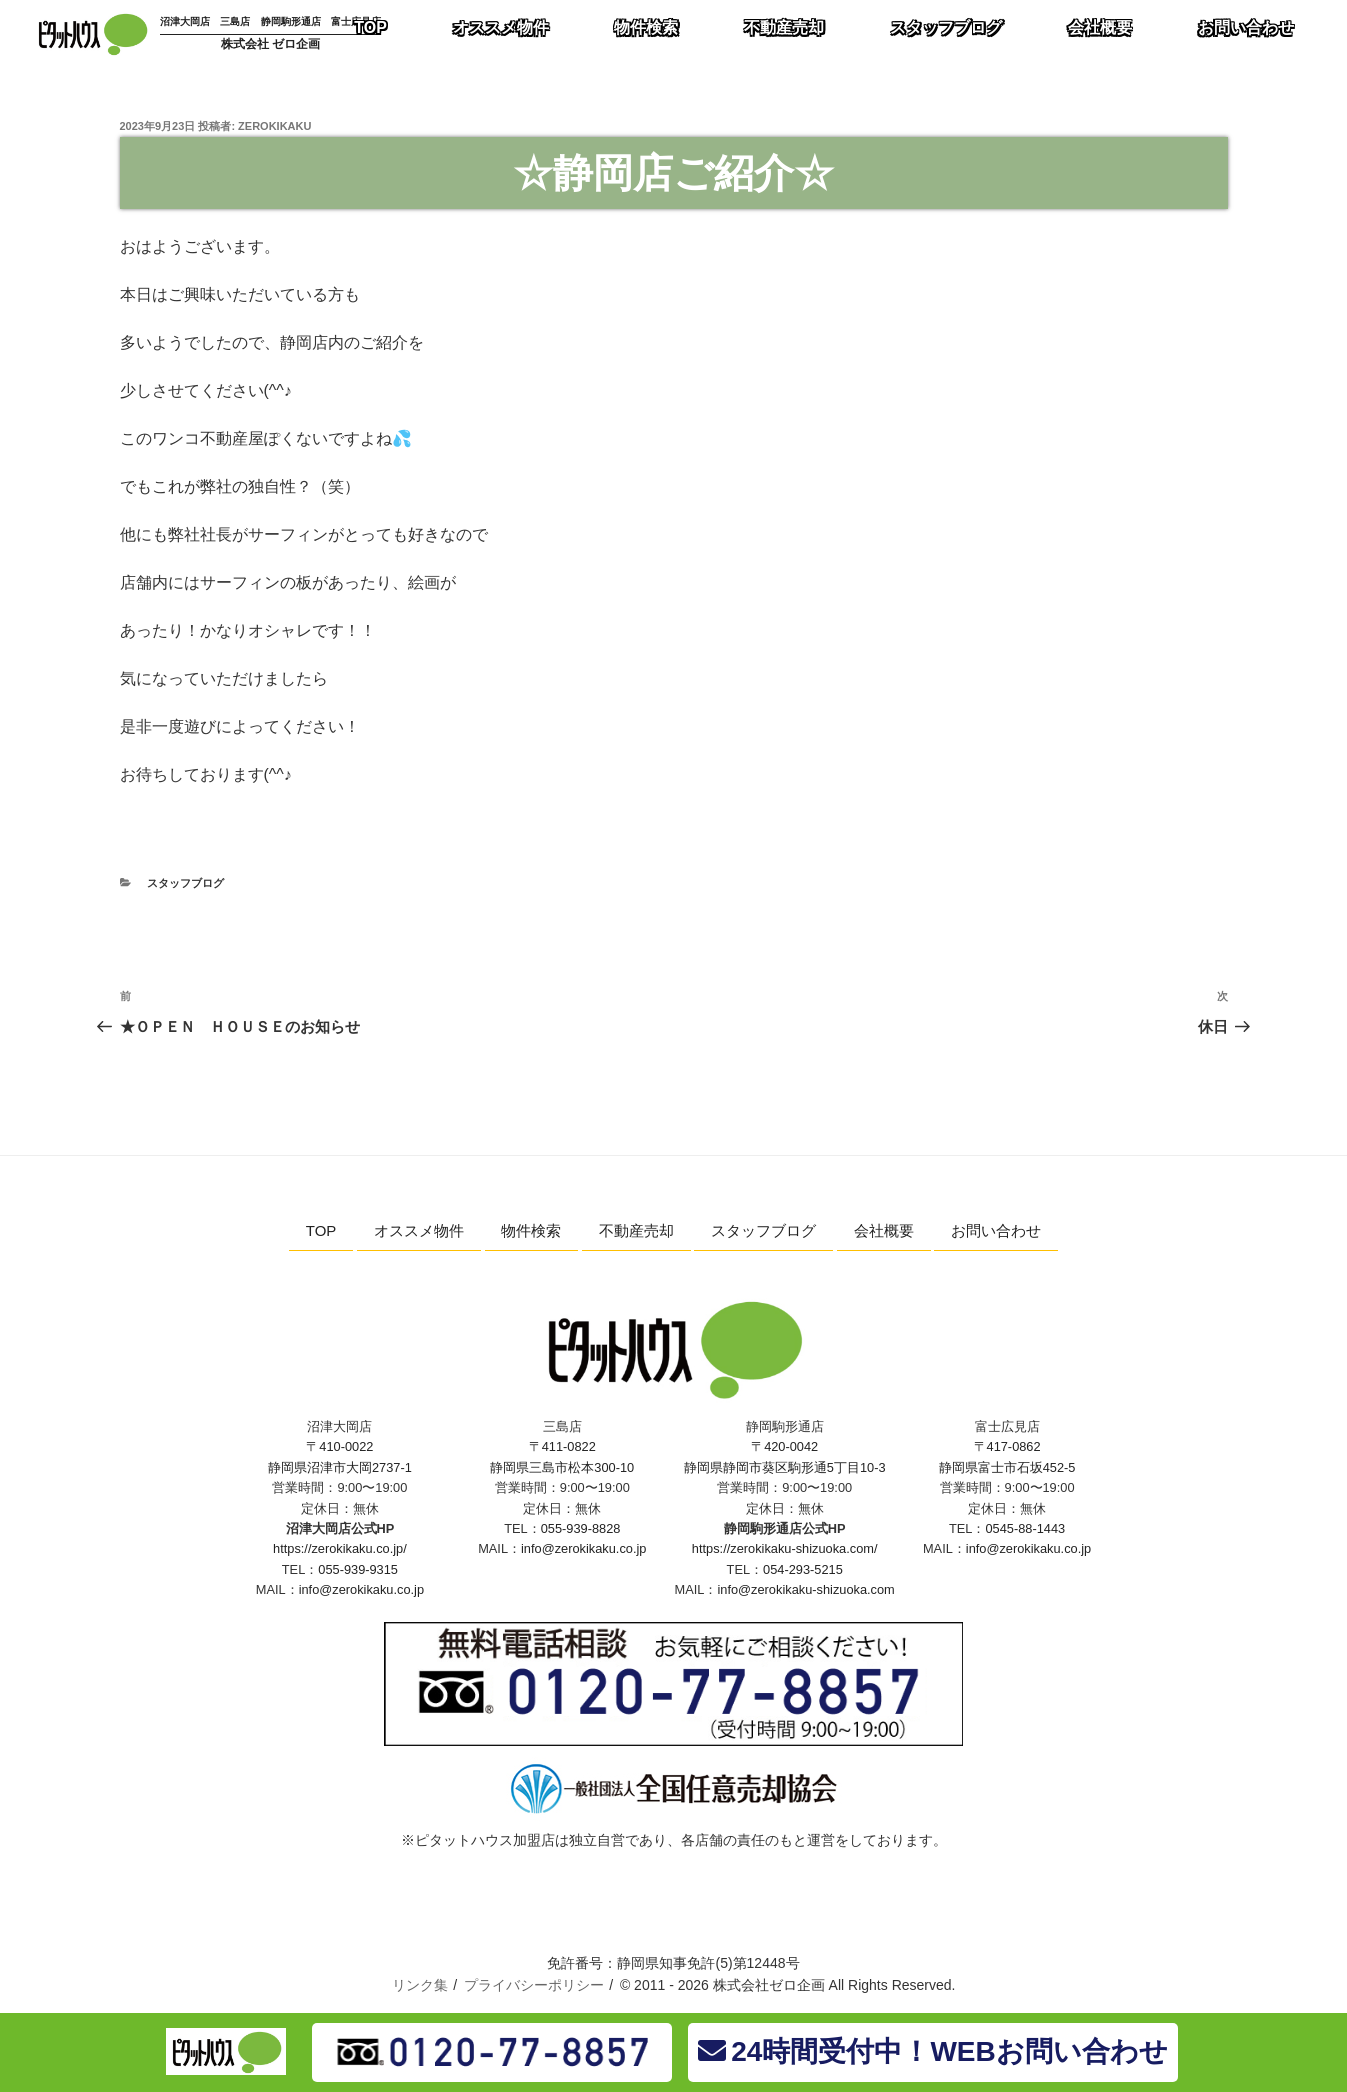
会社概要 (884, 1230)
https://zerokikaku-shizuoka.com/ (785, 1548)
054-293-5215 (803, 1569)
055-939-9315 (358, 1569)
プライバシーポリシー (534, 1985)
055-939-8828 (581, 1528)
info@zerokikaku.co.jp (361, 1589)
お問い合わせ (996, 1230)
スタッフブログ (185, 883)
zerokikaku (274, 126)
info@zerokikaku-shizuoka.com (805, 1589)
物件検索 (531, 1230)
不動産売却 (636, 1230)
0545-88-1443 (1025, 1528)
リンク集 (420, 1985)
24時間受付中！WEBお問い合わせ (932, 2051)
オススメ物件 (419, 1230)
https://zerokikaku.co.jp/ (340, 1548)
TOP (321, 1230)
